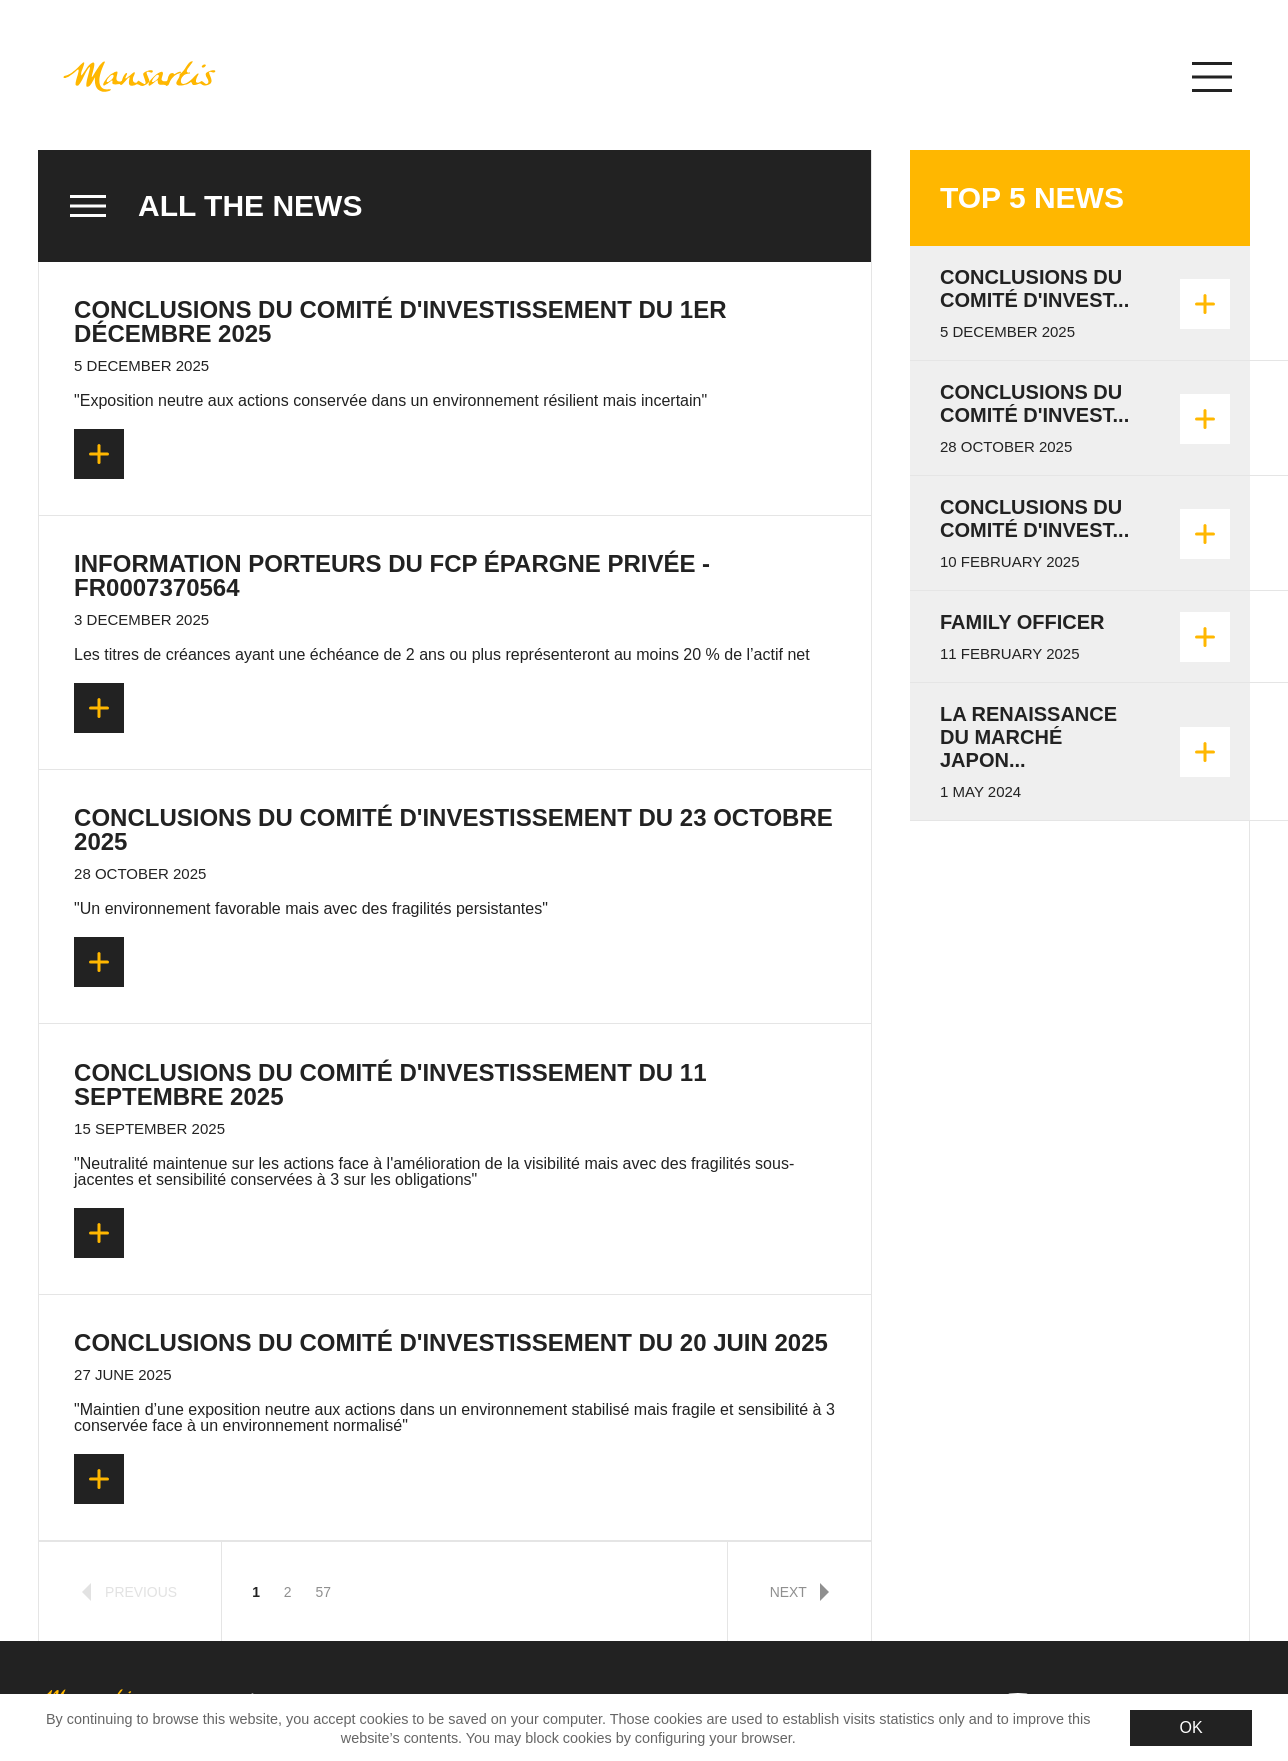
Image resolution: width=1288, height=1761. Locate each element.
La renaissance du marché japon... (1028, 737)
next (800, 1592)
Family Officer (1022, 622)
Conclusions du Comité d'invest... (1034, 288)
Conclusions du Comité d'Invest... (1034, 518)
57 (322, 1592)
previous (129, 1592)
